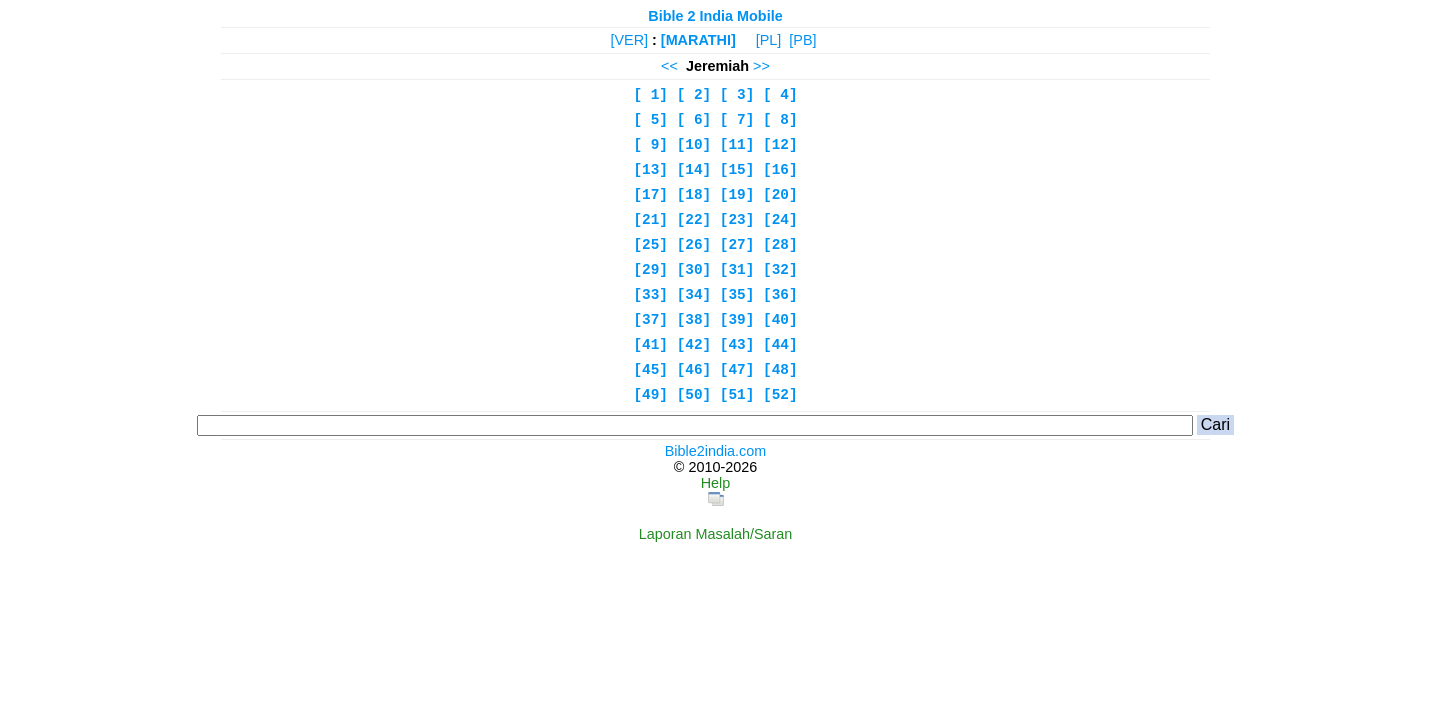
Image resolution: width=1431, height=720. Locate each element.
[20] (780, 195)
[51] (737, 395)
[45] (650, 370)
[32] (780, 270)
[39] (737, 320)
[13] (650, 170)
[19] (737, 195)
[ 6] (694, 120)
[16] (780, 170)
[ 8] (780, 120)
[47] (737, 370)
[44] (780, 345)
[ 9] (650, 145)
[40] (780, 320)
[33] (650, 295)
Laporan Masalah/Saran (716, 534)
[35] (737, 295)
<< (669, 66)
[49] (650, 395)
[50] (694, 395)
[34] (694, 295)
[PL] (769, 40)
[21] (650, 220)
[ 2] (694, 95)
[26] (694, 245)
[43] (737, 345)
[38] (694, 320)
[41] (650, 345)
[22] (694, 220)
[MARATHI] (698, 40)
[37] (650, 320)
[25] (650, 245)
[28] (780, 245)
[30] (694, 270)
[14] (694, 170)
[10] (694, 145)
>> (761, 66)
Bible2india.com (716, 451)
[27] (737, 245)
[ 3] (737, 95)
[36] (780, 295)
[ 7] (737, 120)
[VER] (629, 40)
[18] (694, 195)
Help (716, 483)
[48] (780, 370)
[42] (694, 345)
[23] (737, 220)
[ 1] (650, 95)
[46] (694, 370)
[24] (780, 220)
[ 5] (650, 120)
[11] (737, 145)
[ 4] (780, 95)
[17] (650, 195)
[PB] (802, 40)
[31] (737, 270)
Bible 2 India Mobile (715, 16)
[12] (780, 145)
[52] (780, 395)
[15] (737, 170)
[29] (650, 270)
